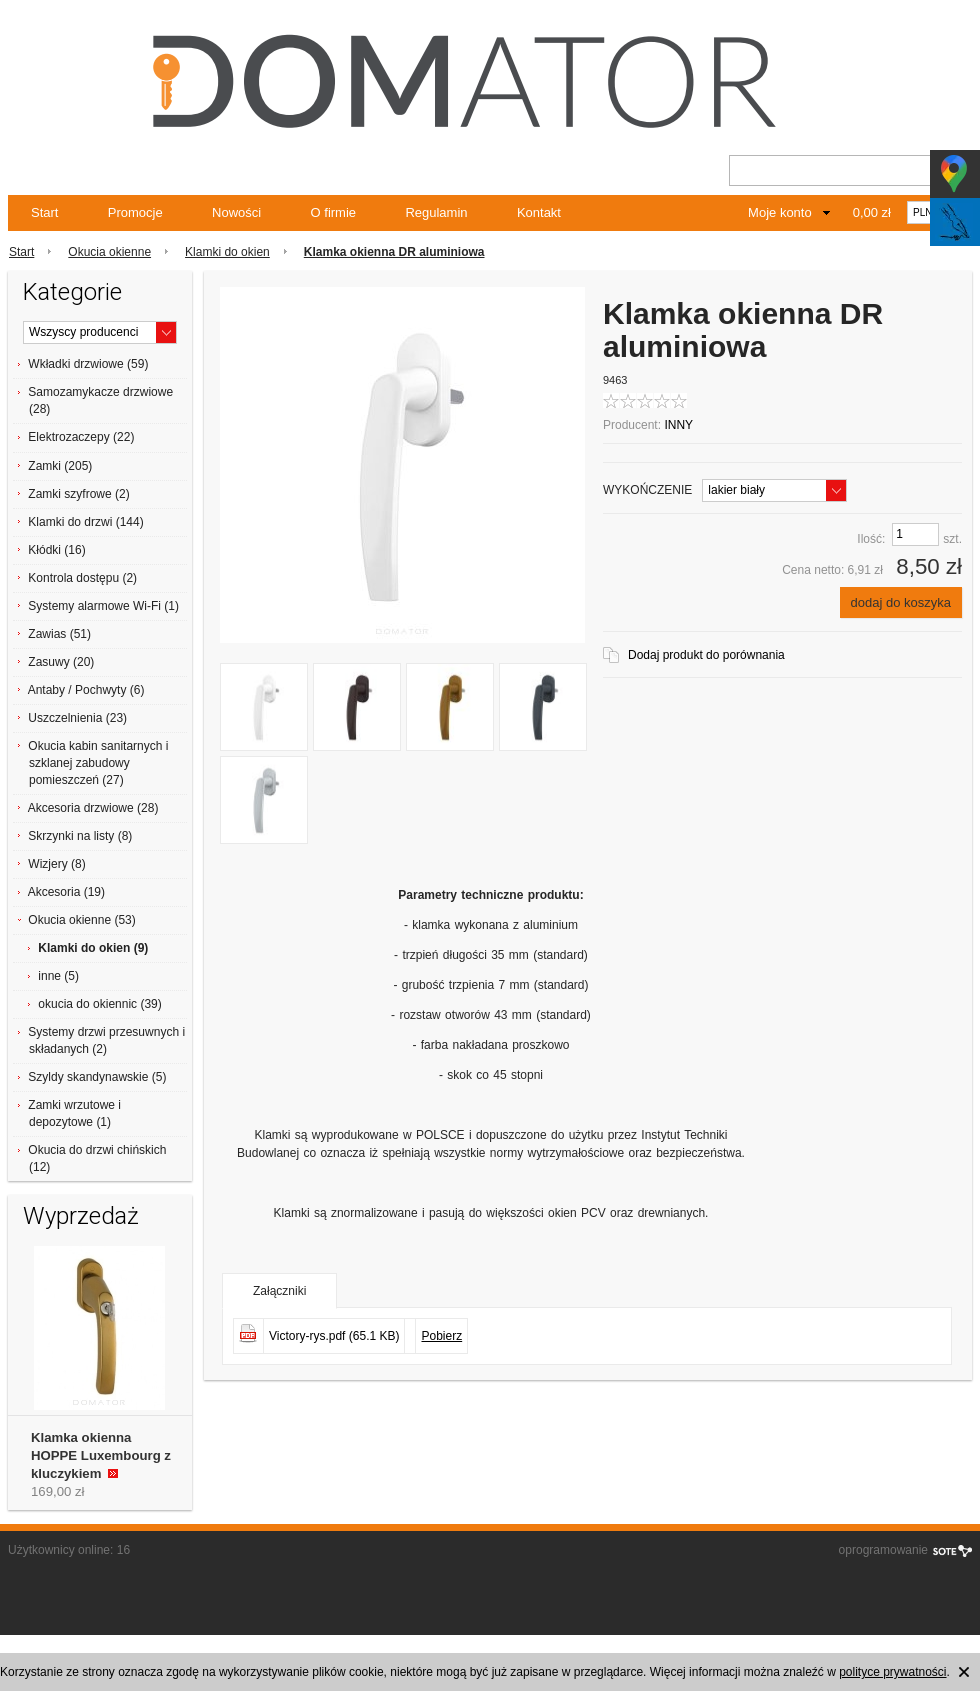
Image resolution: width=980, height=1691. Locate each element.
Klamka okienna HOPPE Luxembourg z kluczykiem (101, 1455)
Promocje (135, 212)
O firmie (334, 212)
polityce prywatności (892, 1672)
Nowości (236, 212)
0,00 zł (872, 212)
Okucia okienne (109, 252)
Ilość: (871, 539)
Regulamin (436, 212)
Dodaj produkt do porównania (706, 655)
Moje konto (780, 212)
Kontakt (539, 212)
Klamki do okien (227, 252)
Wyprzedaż (81, 1216)
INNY (678, 425)
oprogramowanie (883, 1550)
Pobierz (441, 1336)
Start (44, 212)
